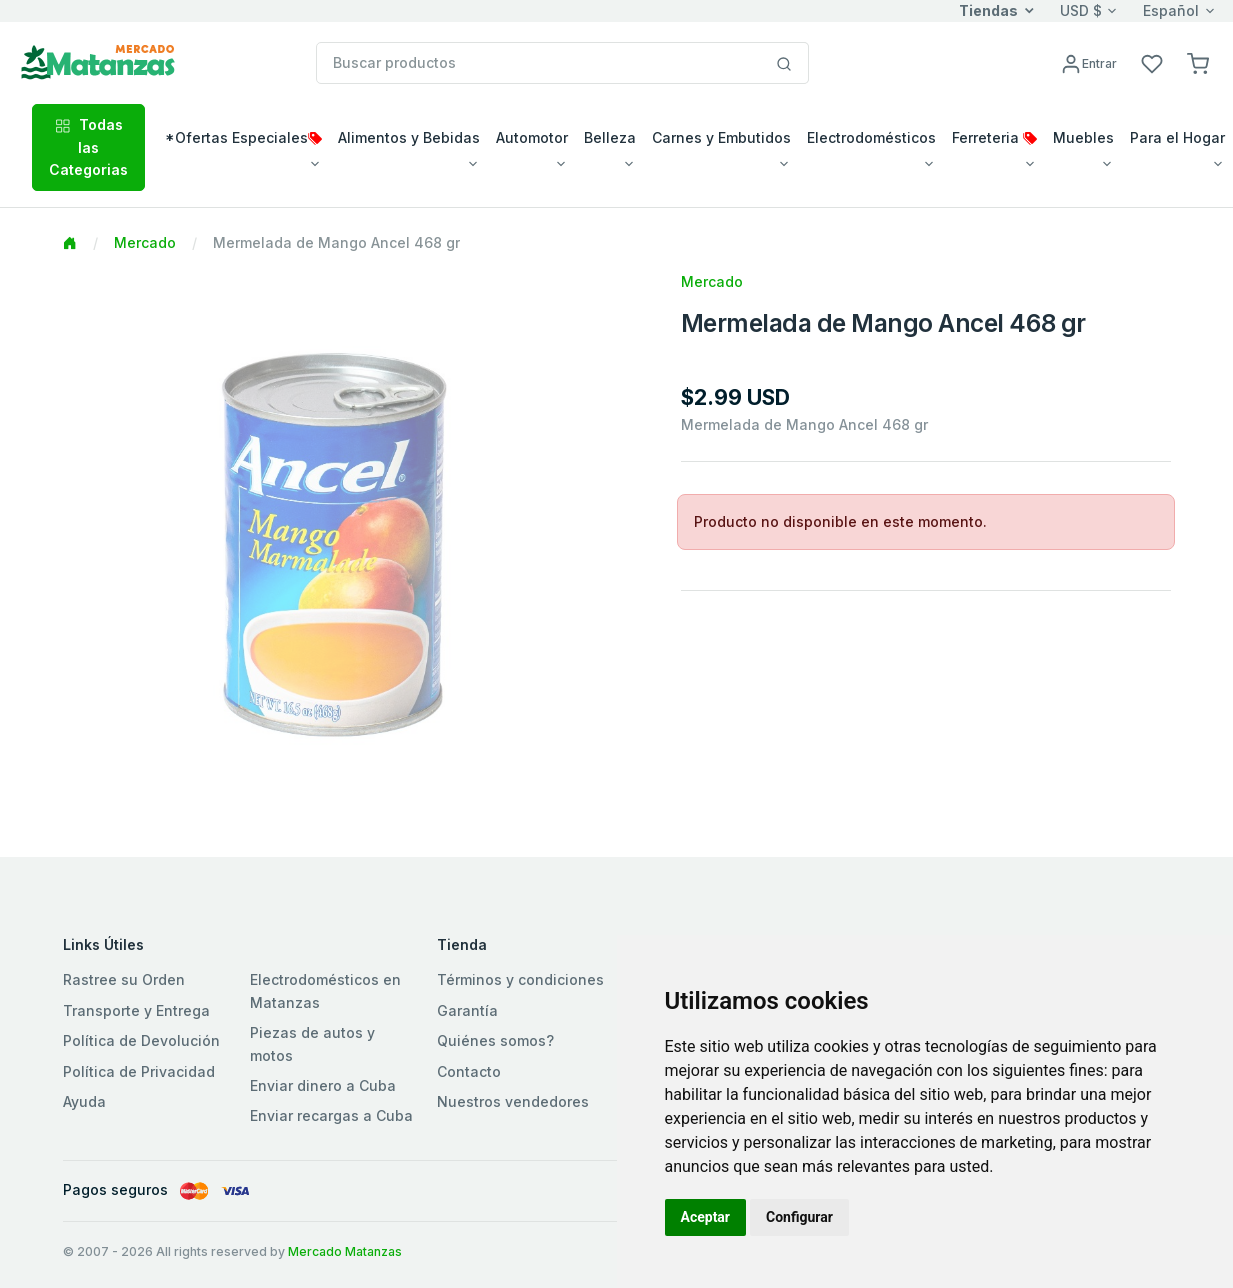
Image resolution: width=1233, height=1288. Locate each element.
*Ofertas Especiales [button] (243, 137)
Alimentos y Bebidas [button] (409, 137)
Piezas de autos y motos (312, 1043)
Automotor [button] (532, 137)
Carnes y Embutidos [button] (721, 137)
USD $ (1081, 10)
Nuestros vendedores (513, 1101)
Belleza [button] (610, 137)
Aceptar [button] (706, 1217)
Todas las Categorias (88, 147)
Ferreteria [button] (994, 137)
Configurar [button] (799, 1217)
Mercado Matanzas (345, 1251)
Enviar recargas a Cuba (331, 1115)
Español (1171, 10)
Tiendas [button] (988, 10)
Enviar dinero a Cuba (323, 1085)
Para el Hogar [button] (1177, 137)
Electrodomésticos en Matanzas (325, 990)
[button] (1198, 62)
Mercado (145, 242)
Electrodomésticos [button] (871, 137)
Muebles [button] (1083, 137)
